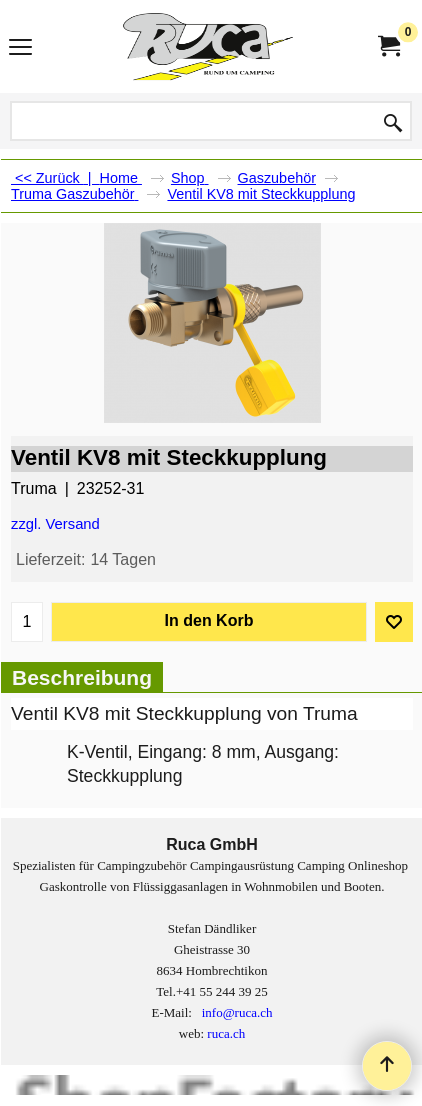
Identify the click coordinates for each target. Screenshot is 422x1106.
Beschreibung (82, 677)
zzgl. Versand (55, 524)
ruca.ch (226, 1033)
